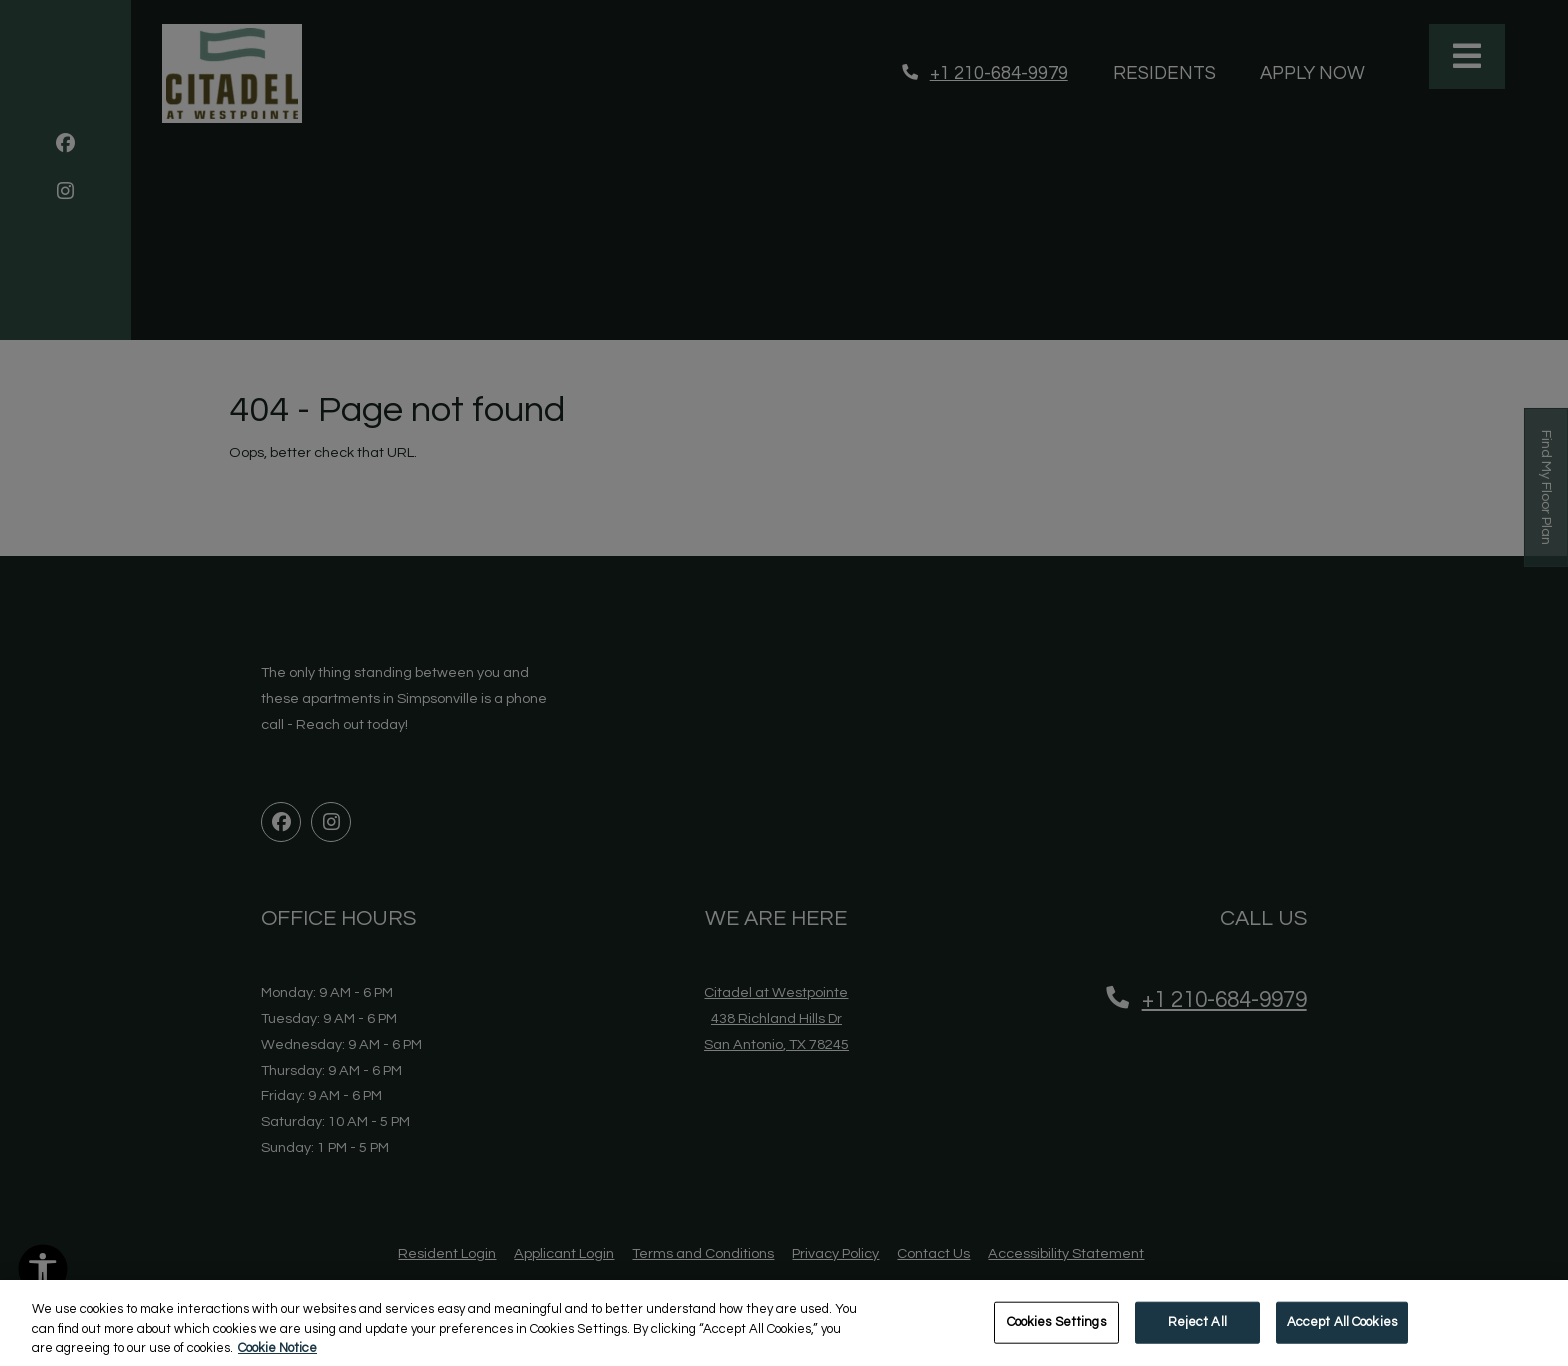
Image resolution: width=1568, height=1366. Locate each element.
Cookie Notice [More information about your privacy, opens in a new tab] (277, 1358)
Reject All (1197, 1332)
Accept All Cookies (1342, 1332)
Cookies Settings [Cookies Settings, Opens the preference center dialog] (1056, 1332)
